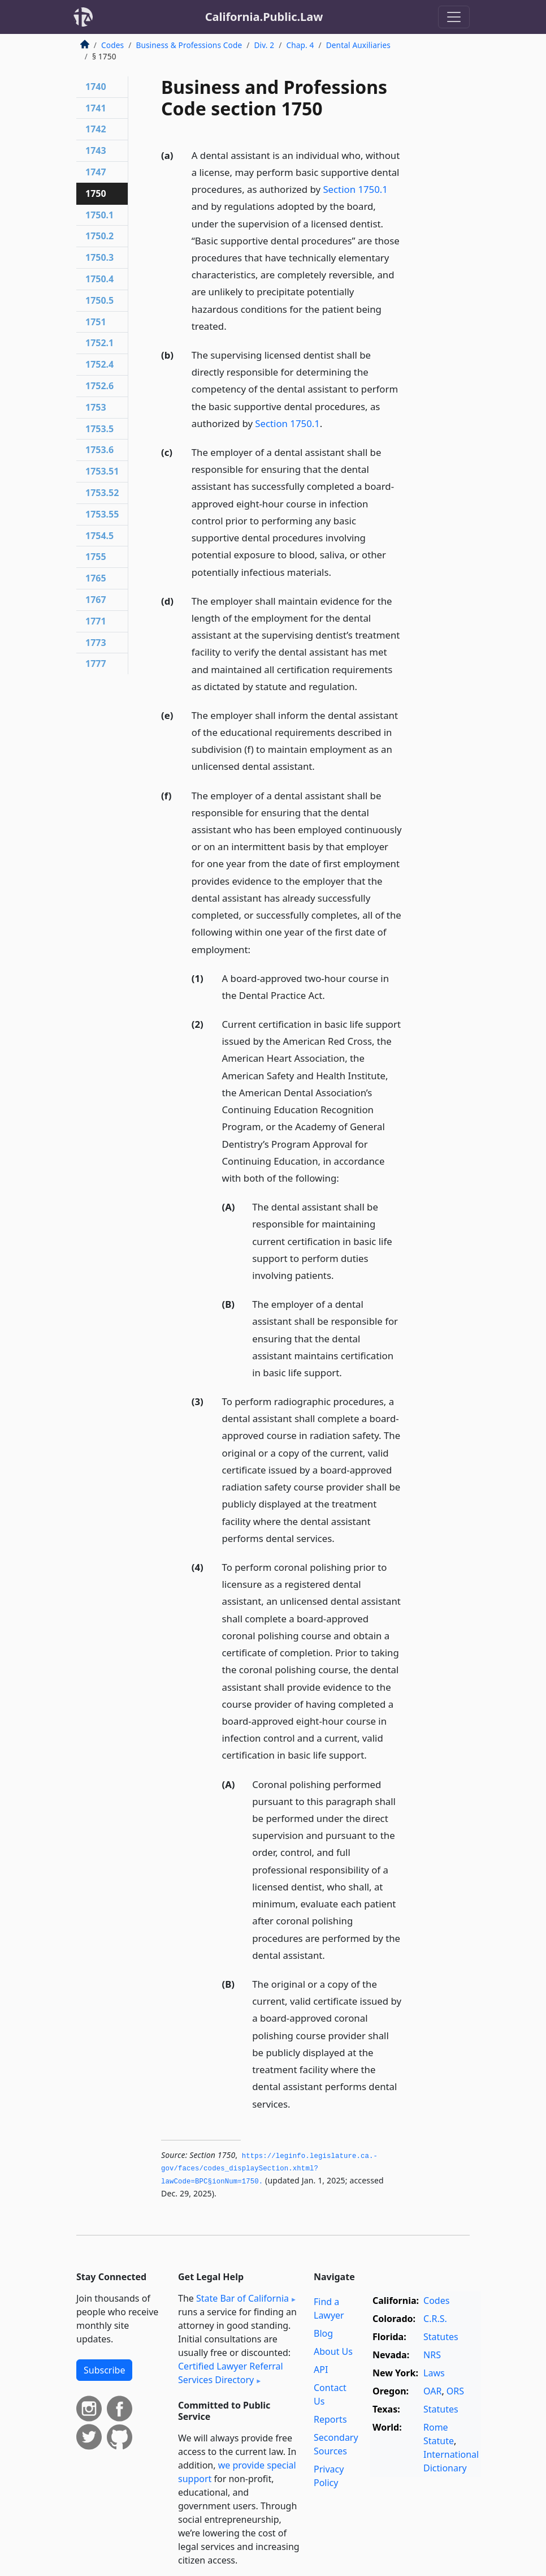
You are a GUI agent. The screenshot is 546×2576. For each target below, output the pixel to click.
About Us (333, 2351)
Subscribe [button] (104, 2370)
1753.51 (102, 471)
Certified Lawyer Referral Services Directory (230, 2373)
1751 (95, 322)
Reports (330, 2419)
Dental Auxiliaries (358, 45)
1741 (95, 108)
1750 (95, 193)
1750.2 (99, 236)
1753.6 (99, 449)
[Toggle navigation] (454, 17)
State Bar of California (242, 2298)
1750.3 (99, 257)
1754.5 (99, 535)
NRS (432, 2355)
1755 (95, 556)
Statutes (440, 2337)
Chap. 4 (300, 45)
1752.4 (99, 364)
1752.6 (99, 386)
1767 (95, 599)
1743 (95, 150)
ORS (455, 2391)
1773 (95, 642)
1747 (95, 172)
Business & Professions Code (189, 45)
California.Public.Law (264, 16)
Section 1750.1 (355, 189)
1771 (95, 621)
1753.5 (99, 429)
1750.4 (99, 279)
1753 (95, 407)
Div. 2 (264, 45)
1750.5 (99, 300)
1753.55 (102, 514)
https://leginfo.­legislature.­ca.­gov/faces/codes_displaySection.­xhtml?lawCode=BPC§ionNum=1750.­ (269, 2169)
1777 (95, 663)
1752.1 (99, 343)
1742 (95, 129)
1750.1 (99, 215)
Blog (323, 2333)
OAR (432, 2391)
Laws (434, 2373)
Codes (112, 45)
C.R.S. (435, 2318)
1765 (95, 578)
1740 (95, 86)
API (321, 2369)
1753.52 (102, 492)
